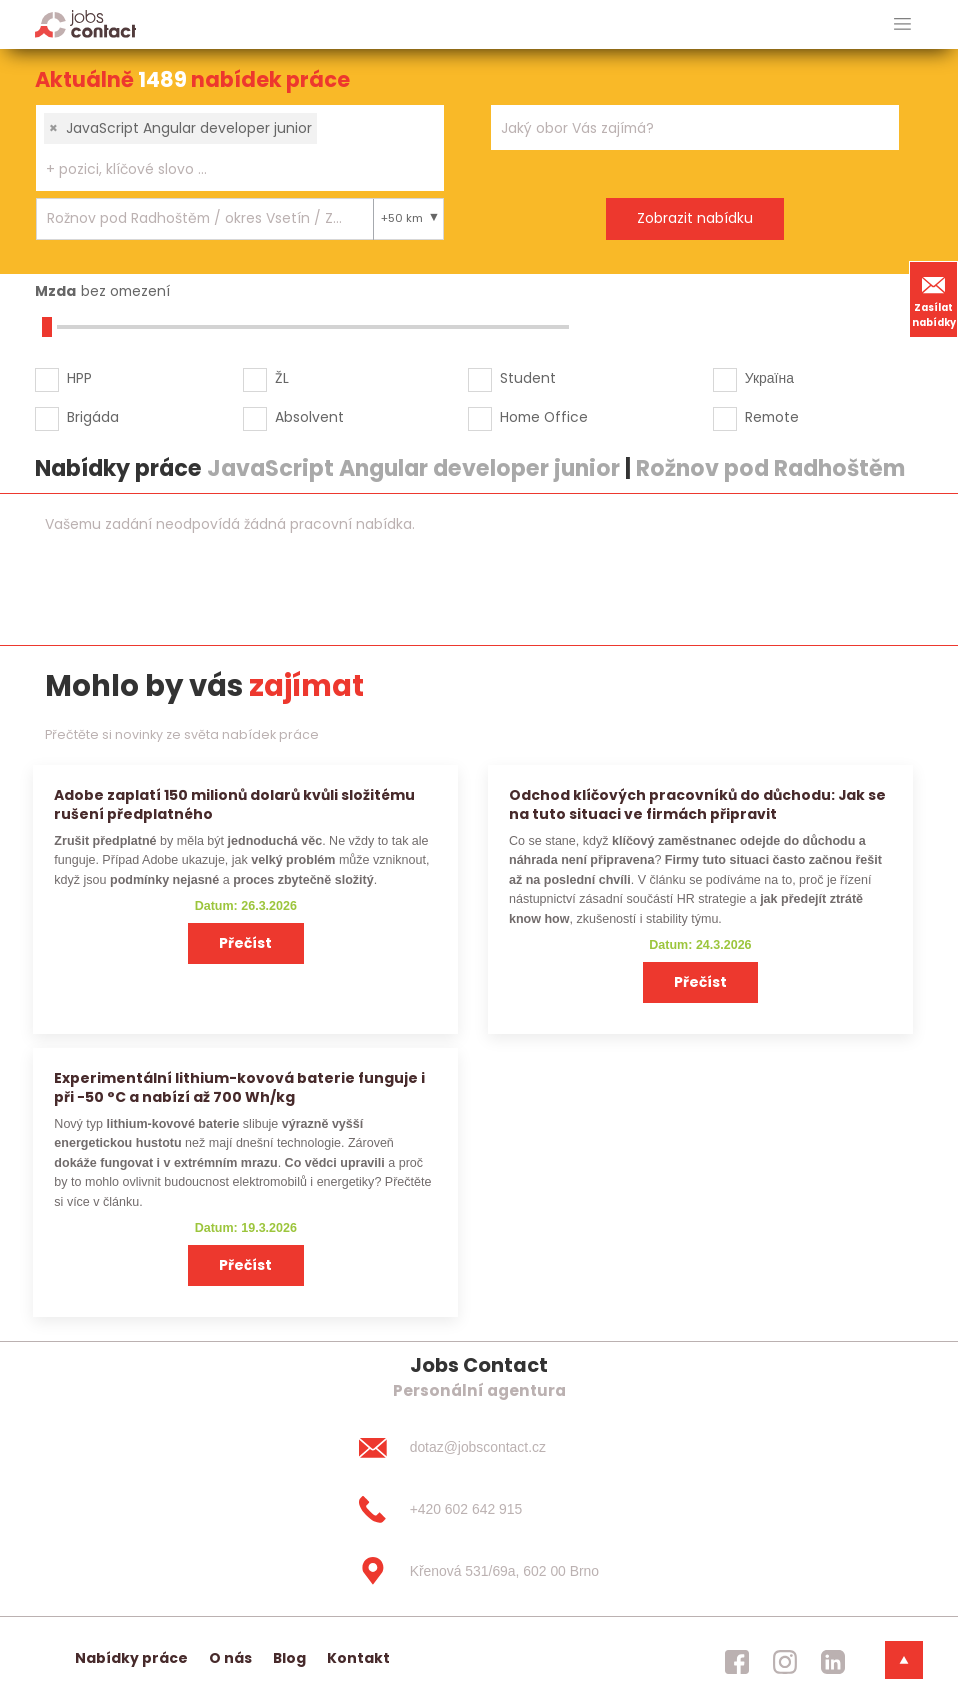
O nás (230, 1658)
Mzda (55, 291)
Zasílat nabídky (934, 299)
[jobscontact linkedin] (833, 1662)
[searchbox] (227, 169)
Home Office (544, 417)
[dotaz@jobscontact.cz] (479, 1448)
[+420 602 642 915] (479, 1510)
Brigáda (93, 417)
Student (528, 378)
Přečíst (245, 943)
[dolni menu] (904, 1660)
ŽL (282, 378)
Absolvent (309, 417)
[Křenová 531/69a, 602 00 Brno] (479, 1571)
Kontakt (358, 1658)
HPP (79, 378)
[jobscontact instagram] (785, 1662)
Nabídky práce (131, 1658)
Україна (769, 378)
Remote (772, 417)
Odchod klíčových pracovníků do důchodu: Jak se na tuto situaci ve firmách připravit (697, 804)
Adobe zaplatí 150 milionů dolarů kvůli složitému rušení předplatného (234, 804)
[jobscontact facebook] (737, 1662)
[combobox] (240, 148)
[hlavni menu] (902, 24)
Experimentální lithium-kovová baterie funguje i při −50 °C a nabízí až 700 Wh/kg (239, 1087)
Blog (289, 1658)
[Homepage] (85, 23)
